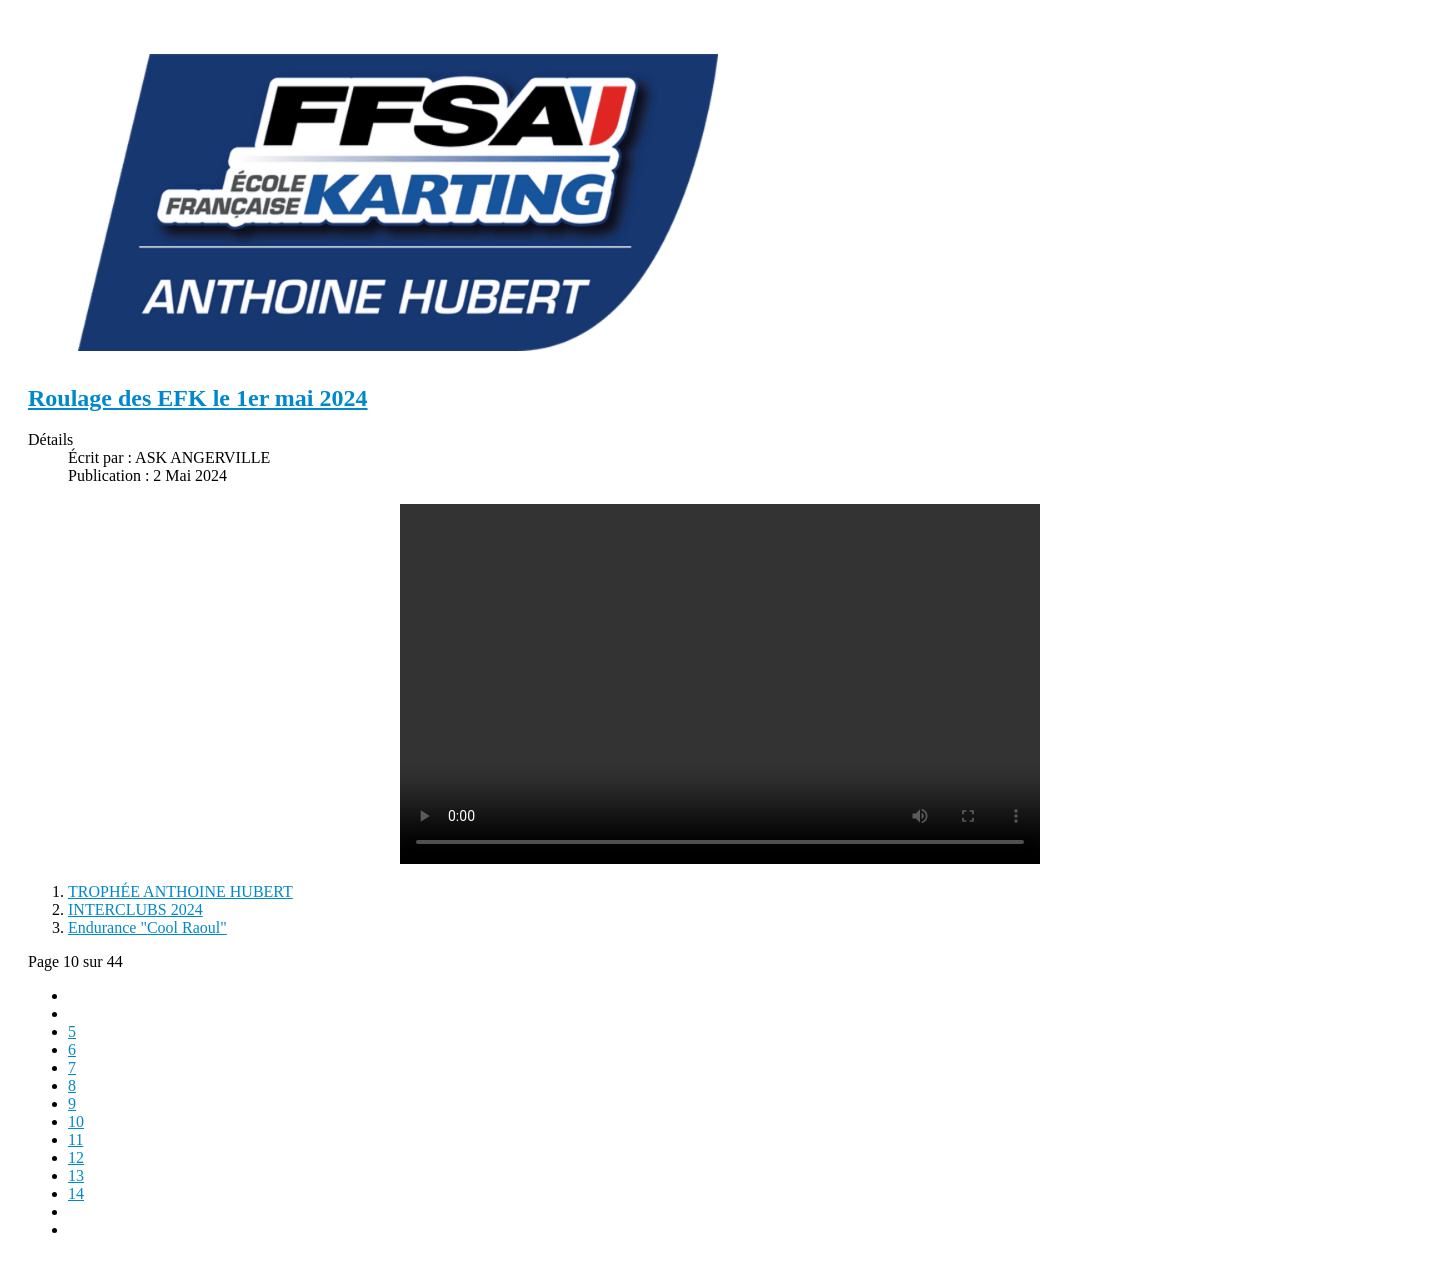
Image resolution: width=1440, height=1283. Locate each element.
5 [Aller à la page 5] (72, 1031)
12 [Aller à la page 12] (76, 1157)
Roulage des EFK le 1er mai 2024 (198, 398)
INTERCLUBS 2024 (135, 909)
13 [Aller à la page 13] (76, 1175)
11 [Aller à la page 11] (75, 1139)
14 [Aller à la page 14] (76, 1193)
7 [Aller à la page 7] (72, 1067)
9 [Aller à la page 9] (72, 1103)
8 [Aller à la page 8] (72, 1085)
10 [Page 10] (76, 1121)
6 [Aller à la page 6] (72, 1049)
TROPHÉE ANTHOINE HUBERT (180, 891)
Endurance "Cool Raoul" (147, 927)
